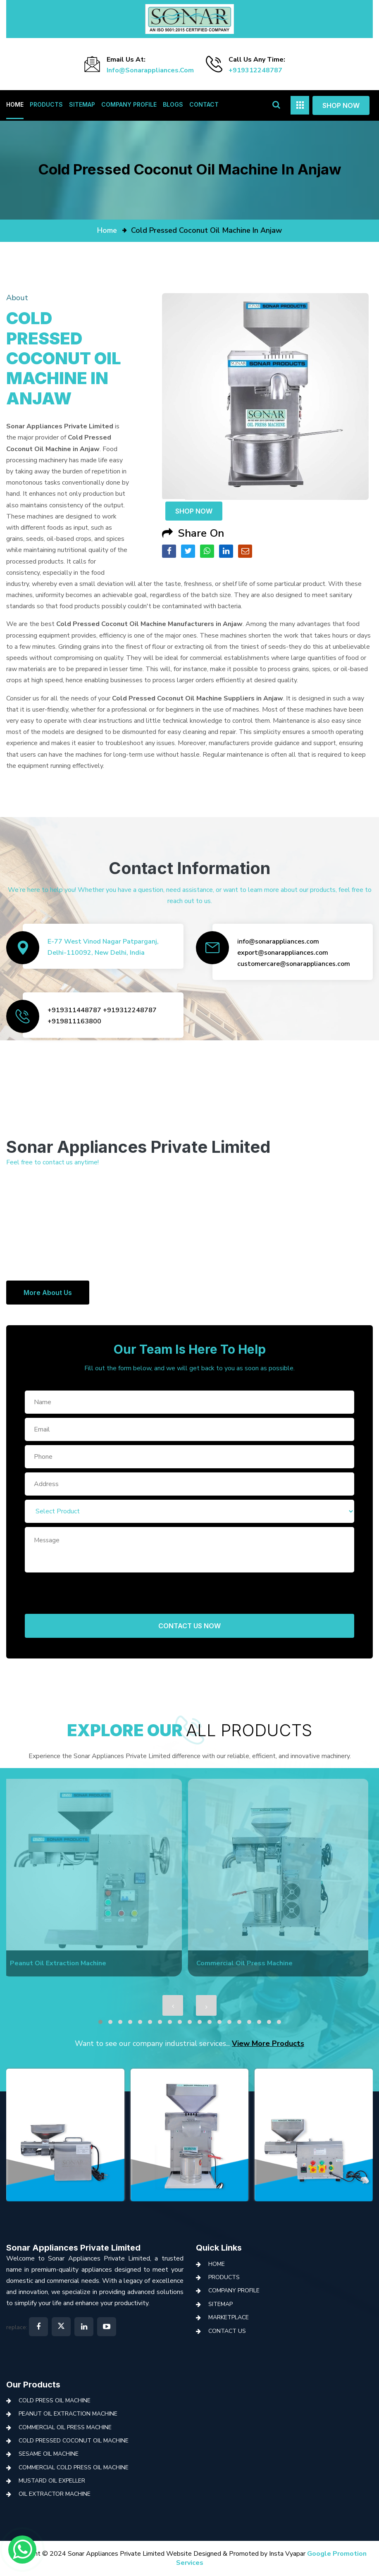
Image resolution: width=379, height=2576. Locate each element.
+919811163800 (74, 1021)
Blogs (173, 104)
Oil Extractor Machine (55, 2494)
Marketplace (228, 2317)
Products (46, 104)
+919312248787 (255, 70)
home (107, 230)
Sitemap (82, 104)
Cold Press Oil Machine (55, 2400)
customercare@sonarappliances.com (293, 963)
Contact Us (227, 2331)
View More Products (268, 2043)
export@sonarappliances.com (282, 952)
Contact (204, 104)
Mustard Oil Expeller (52, 2481)
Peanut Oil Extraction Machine (68, 2414)
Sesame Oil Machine (49, 2454)
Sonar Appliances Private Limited (73, 2248)
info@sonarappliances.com (150, 70)
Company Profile (129, 104)
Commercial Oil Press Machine (65, 2427)
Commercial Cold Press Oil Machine (74, 2467)
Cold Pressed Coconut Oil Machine (74, 2441)
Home (15, 104)
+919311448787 (74, 1010)
